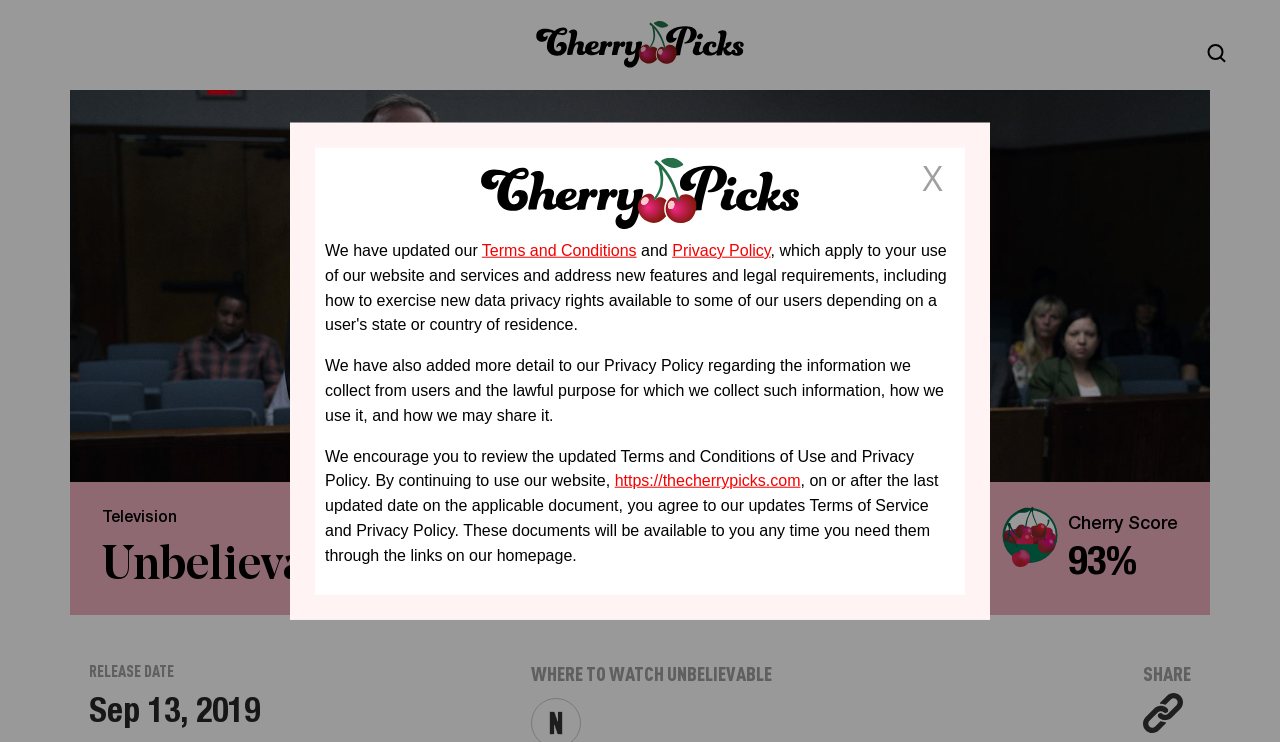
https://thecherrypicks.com (708, 480)
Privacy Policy (721, 250)
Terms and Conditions (559, 250)
